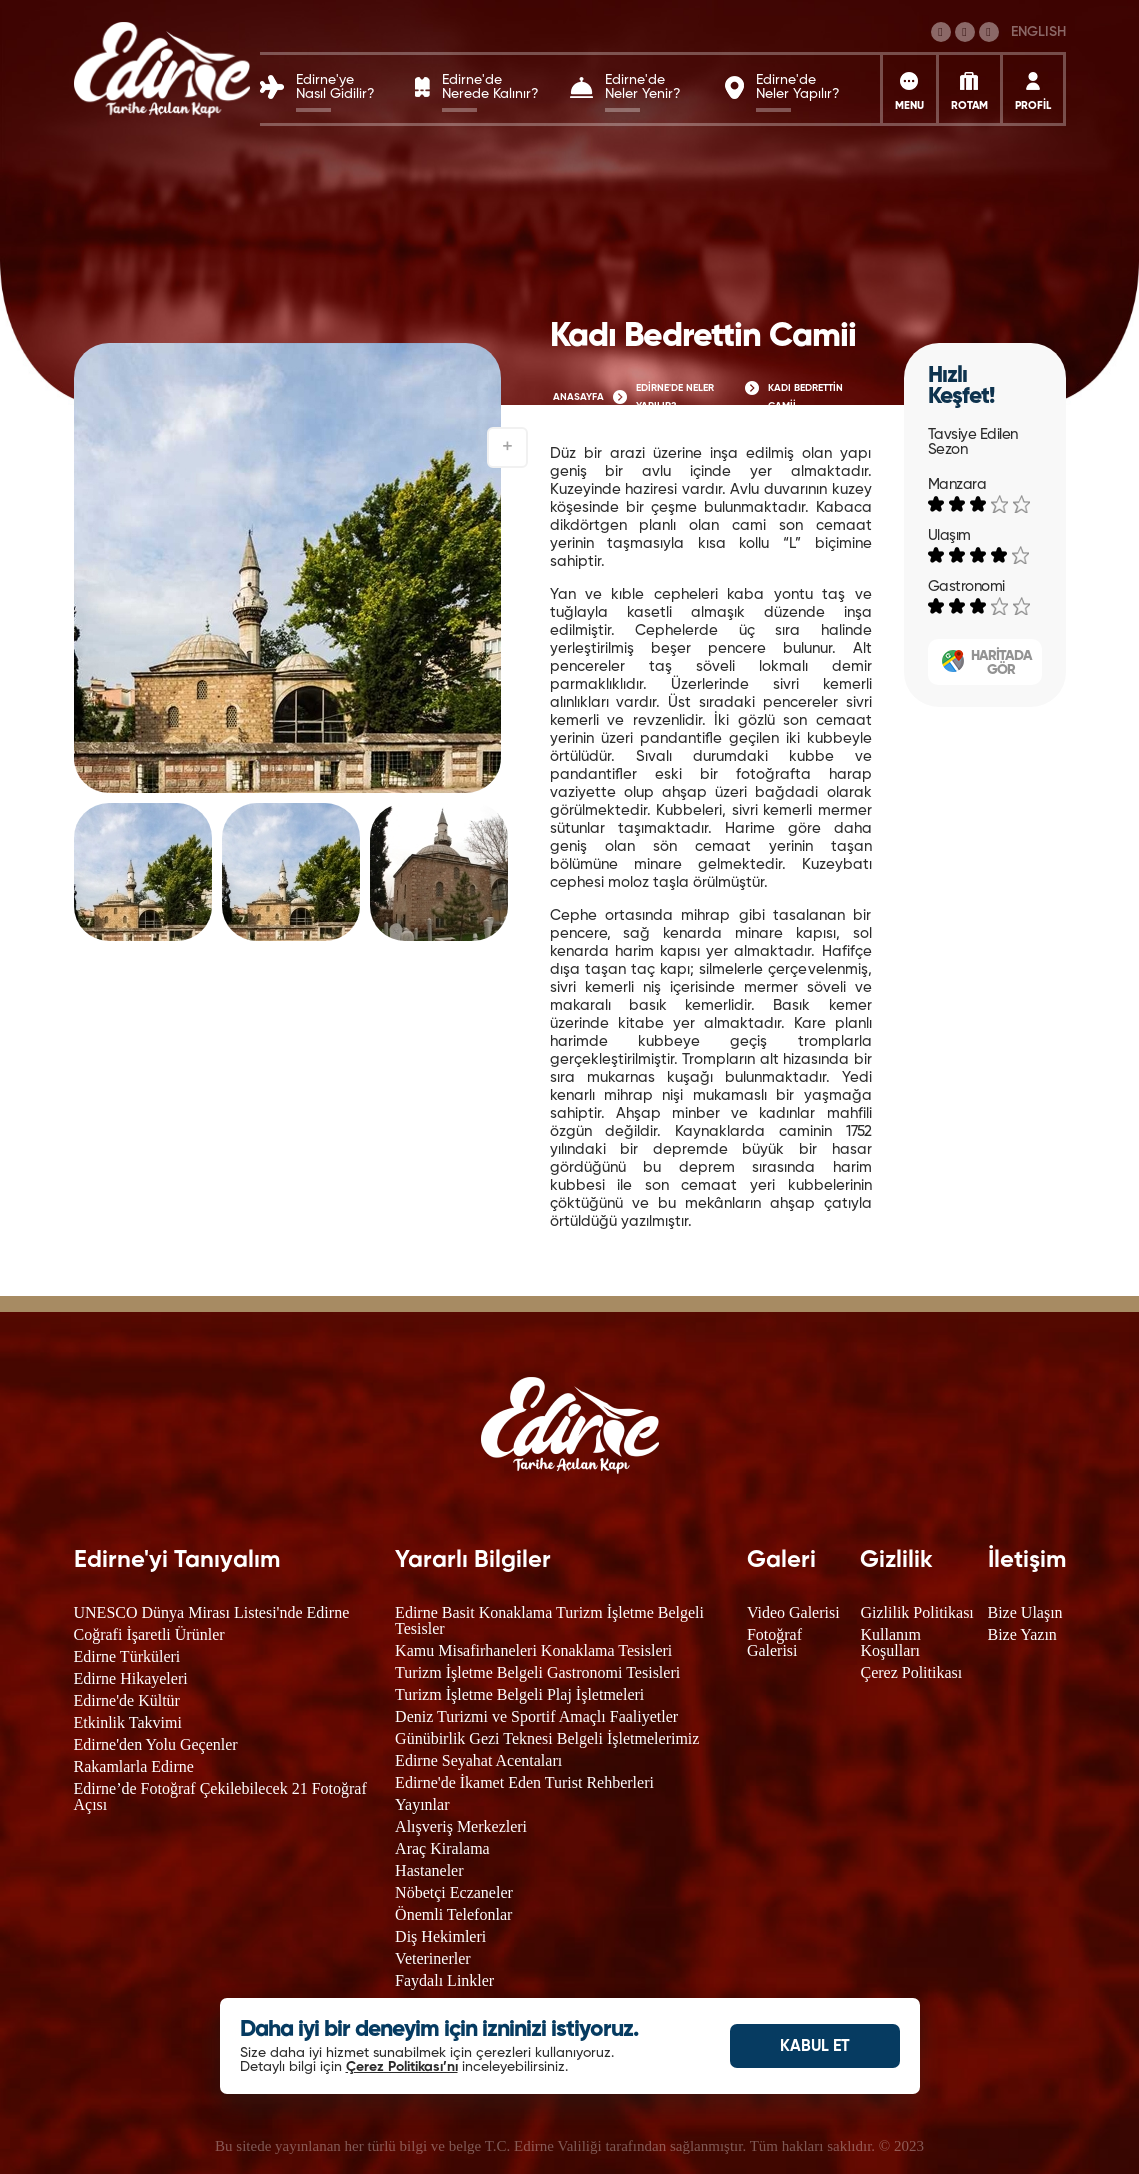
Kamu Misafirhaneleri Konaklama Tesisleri (533, 1650)
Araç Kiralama (442, 1848)
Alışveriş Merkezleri (461, 1826)
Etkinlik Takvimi (128, 1722)
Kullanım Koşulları (890, 1642)
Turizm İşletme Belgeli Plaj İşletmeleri (519, 1694)
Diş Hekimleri (440, 1936)
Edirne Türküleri (127, 1656)
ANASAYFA (578, 397)
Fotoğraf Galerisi (774, 1642)
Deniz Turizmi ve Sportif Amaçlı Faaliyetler (536, 1716)
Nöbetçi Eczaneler (454, 1892)
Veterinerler (433, 1958)
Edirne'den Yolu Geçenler (156, 1744)
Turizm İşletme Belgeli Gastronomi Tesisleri (537, 1672)
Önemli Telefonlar (453, 1914)
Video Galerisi (793, 1612)
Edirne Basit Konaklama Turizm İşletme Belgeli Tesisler (549, 1620)
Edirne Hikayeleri (131, 1678)
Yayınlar (422, 1804)
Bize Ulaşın (1025, 1612)
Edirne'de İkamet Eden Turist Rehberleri (524, 1782)
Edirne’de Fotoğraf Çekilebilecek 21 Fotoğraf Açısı (220, 1796)
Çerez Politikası (911, 1672)
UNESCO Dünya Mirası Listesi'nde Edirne (212, 1612)
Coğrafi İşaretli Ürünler (149, 1634)
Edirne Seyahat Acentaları (478, 1760)
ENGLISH (1038, 32)
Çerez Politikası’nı (402, 2067)
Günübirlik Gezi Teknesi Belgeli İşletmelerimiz (547, 1738)
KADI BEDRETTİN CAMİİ (805, 397)
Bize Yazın (1022, 1634)
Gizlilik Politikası (916, 1612)
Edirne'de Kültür (127, 1700)
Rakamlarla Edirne (134, 1766)
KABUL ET (815, 2047)
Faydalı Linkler (444, 1980)
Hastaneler (429, 1870)
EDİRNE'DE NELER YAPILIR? (675, 397)
